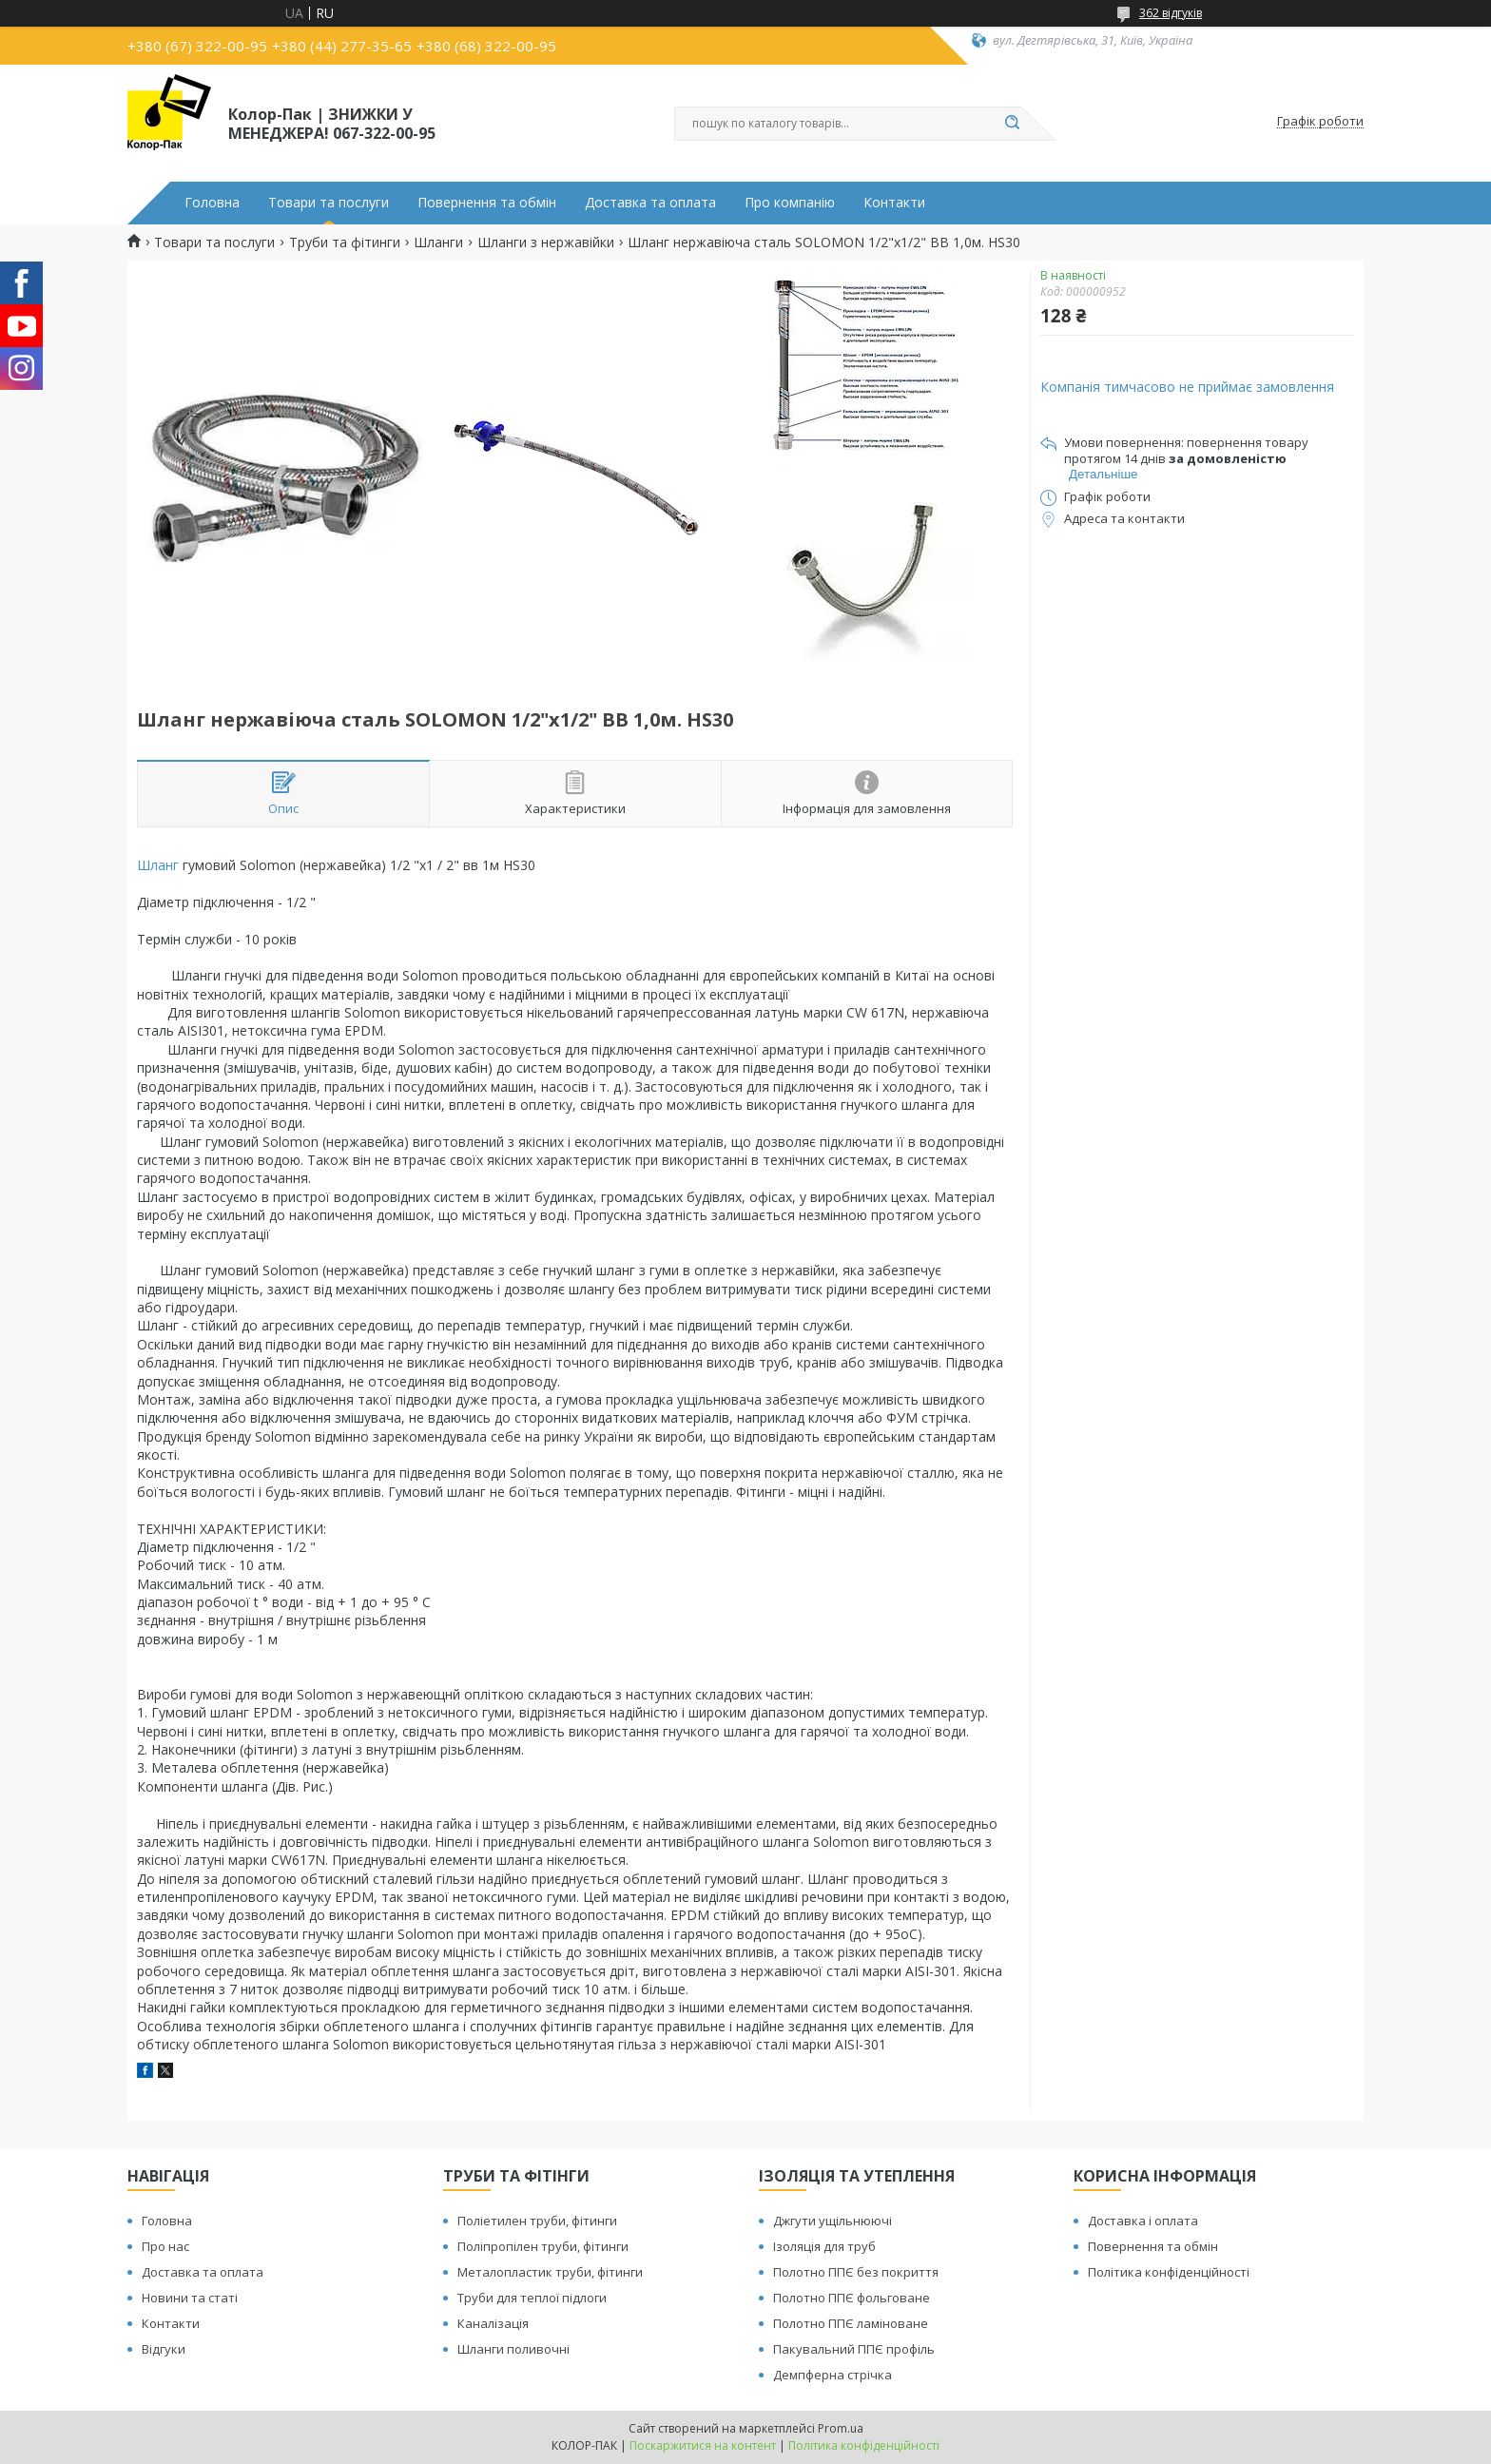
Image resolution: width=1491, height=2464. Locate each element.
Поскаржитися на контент (702, 2445)
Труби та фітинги (344, 242)
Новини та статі (190, 2297)
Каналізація (493, 2323)
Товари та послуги (328, 202)
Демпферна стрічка (832, 2374)
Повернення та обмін (486, 202)
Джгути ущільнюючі (832, 2220)
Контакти (894, 202)
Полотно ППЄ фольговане (851, 2297)
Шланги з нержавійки (545, 242)
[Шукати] (1012, 124)
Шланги (438, 242)
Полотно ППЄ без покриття (856, 2271)
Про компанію (790, 202)
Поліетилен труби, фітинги (537, 2220)
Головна (212, 202)
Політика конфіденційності (1168, 2271)
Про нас (165, 2246)
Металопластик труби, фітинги (550, 2271)
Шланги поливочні (513, 2348)
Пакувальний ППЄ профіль (854, 2348)
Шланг (158, 865)
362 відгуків (1170, 13)
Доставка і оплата (1143, 2220)
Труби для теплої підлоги (532, 2297)
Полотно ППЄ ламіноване (850, 2323)
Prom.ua (840, 2428)
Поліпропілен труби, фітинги (543, 2246)
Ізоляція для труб (824, 2246)
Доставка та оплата (650, 202)
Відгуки (163, 2348)
